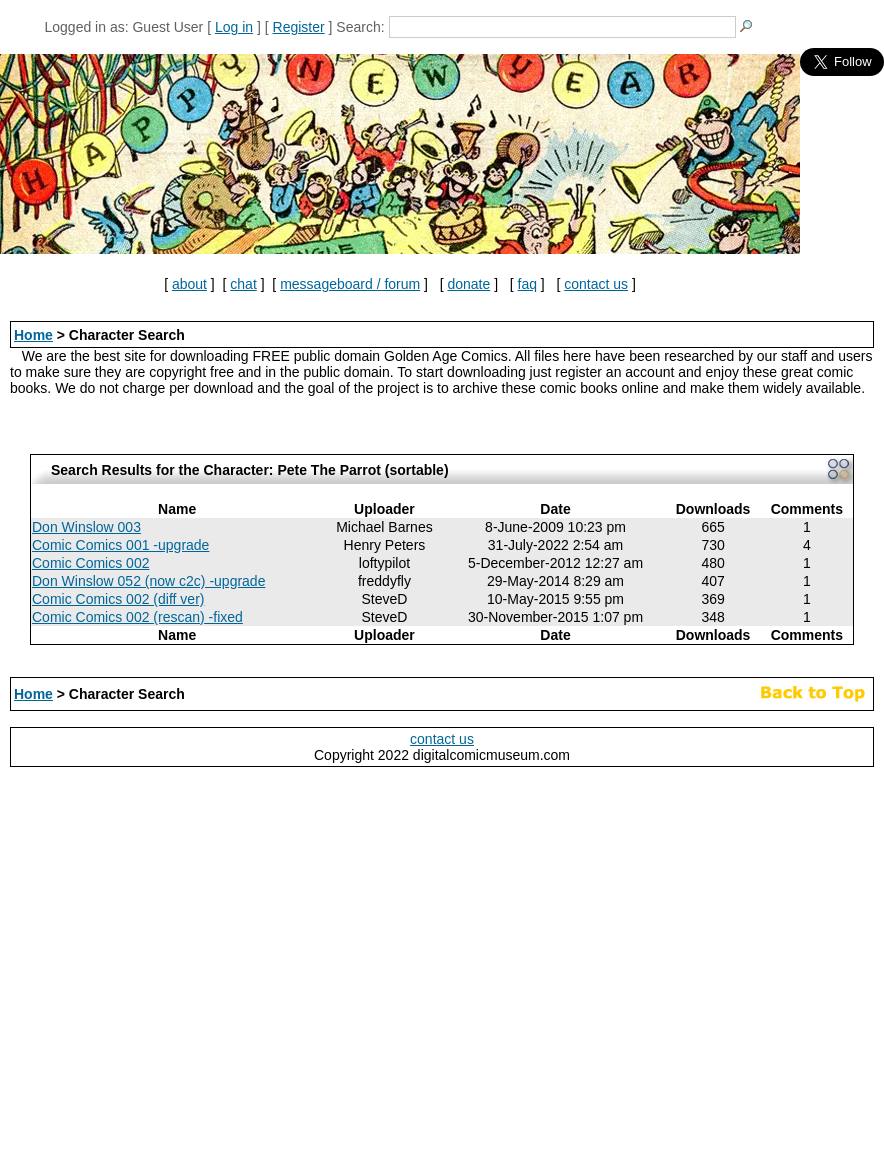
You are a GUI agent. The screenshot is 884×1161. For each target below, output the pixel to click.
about (189, 284)
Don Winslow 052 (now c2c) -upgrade (148, 581)
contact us (596, 284)
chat (243, 284)
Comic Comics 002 (90, 563)
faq (527, 284)
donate (468, 284)
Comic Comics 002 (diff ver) (118, 599)
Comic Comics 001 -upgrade (120, 545)
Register (299, 27)
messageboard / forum (350, 284)
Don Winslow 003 (86, 527)
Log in (234, 27)
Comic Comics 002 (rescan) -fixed (137, 617)
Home (33, 335)
